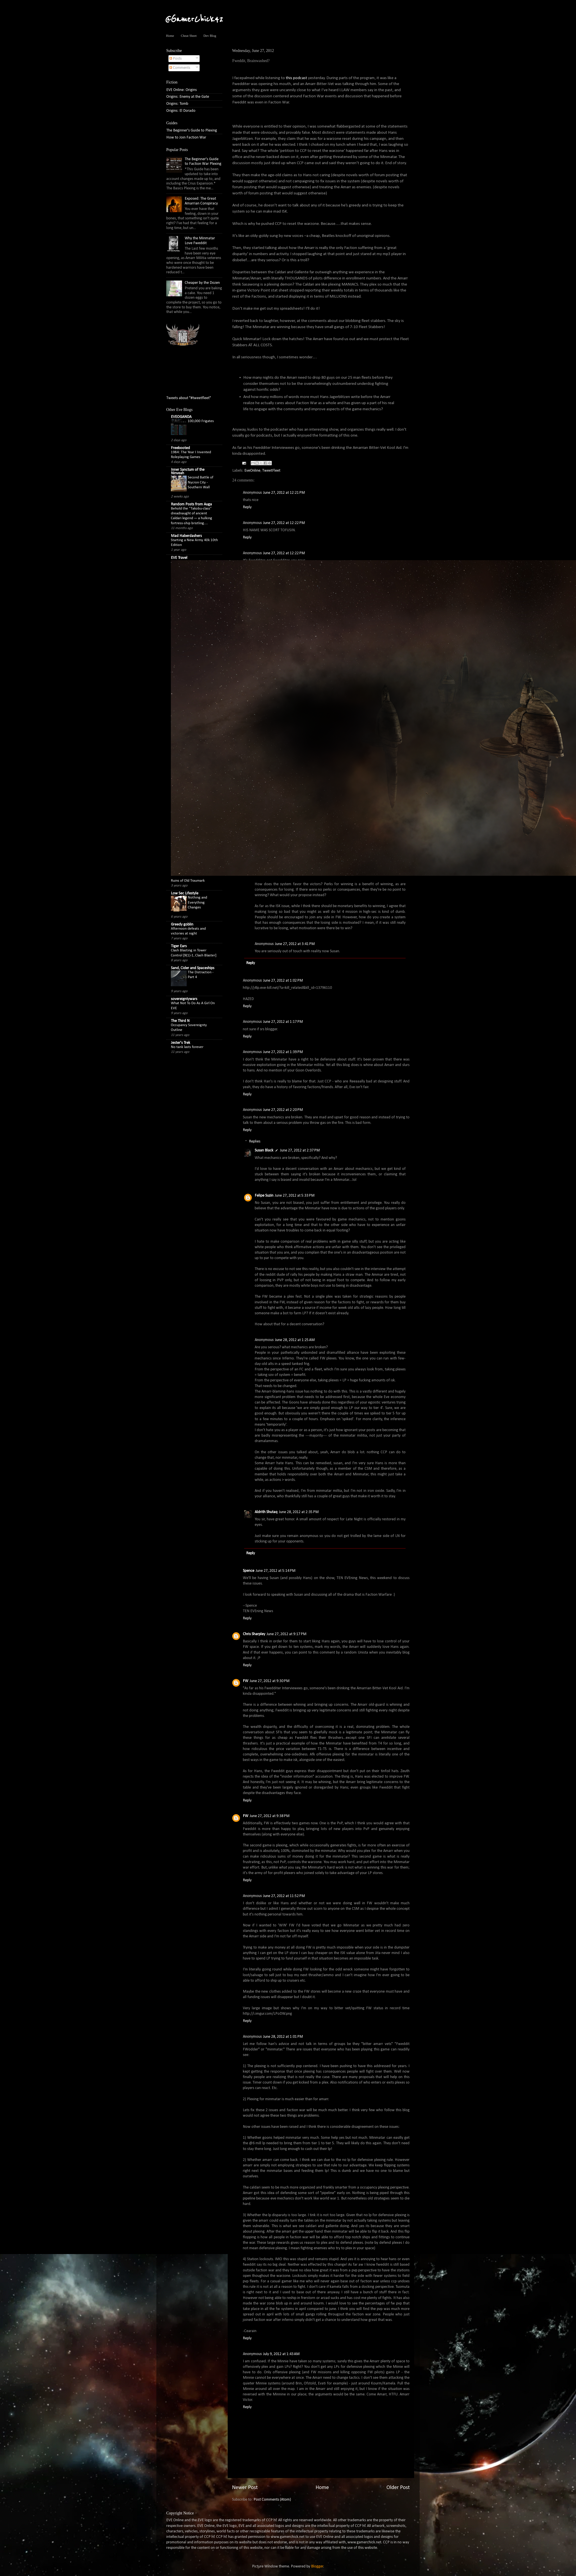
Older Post (398, 2487)
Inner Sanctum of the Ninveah (187, 471)
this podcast (296, 78)
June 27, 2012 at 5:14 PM (275, 1571)
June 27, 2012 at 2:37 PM (300, 1150)
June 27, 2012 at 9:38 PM (270, 1816)
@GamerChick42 (194, 19)
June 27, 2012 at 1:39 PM (283, 1052)
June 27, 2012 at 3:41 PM (295, 944)
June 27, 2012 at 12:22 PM (284, 523)
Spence (248, 1571)
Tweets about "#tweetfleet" (188, 398)
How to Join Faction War (186, 137)
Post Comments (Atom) (272, 2500)
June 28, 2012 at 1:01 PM (283, 2037)
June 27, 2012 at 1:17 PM (283, 1022)
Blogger (317, 2566)
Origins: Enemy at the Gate (187, 97)
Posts (175, 59)
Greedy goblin (182, 924)
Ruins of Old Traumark (188, 881)
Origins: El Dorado (180, 111)
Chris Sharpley (254, 1634)
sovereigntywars (184, 999)
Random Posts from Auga (191, 504)
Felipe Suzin (264, 1196)
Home (170, 35)
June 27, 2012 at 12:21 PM (284, 493)
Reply (247, 507)
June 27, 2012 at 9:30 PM (270, 1681)
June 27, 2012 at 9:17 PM (286, 1634)
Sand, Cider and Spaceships (192, 968)
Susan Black (264, 1150)
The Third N (180, 1021)
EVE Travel (179, 558)
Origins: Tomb (177, 104)
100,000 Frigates (201, 421)
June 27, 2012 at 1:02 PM (283, 981)
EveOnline (252, 471)
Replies (254, 1141)
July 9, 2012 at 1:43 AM (281, 2354)
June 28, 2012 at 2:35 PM (299, 1512)
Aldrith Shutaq (266, 1512)
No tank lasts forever (187, 1047)
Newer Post (245, 2487)
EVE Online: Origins (181, 90)
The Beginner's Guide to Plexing (191, 130)
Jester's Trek (180, 1043)
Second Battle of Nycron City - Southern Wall (200, 482)
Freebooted (180, 448)
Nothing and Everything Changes (197, 902)
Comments (179, 68)
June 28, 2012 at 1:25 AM (295, 1340)
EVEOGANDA (181, 417)
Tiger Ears (179, 946)
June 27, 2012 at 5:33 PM (295, 1196)
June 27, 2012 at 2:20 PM (283, 1110)
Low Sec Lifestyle (184, 893)
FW (245, 1681)
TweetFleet (271, 471)
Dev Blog (210, 35)
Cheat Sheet (189, 35)
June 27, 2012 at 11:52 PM (284, 1896)
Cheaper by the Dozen (202, 283)
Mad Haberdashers (186, 536)
